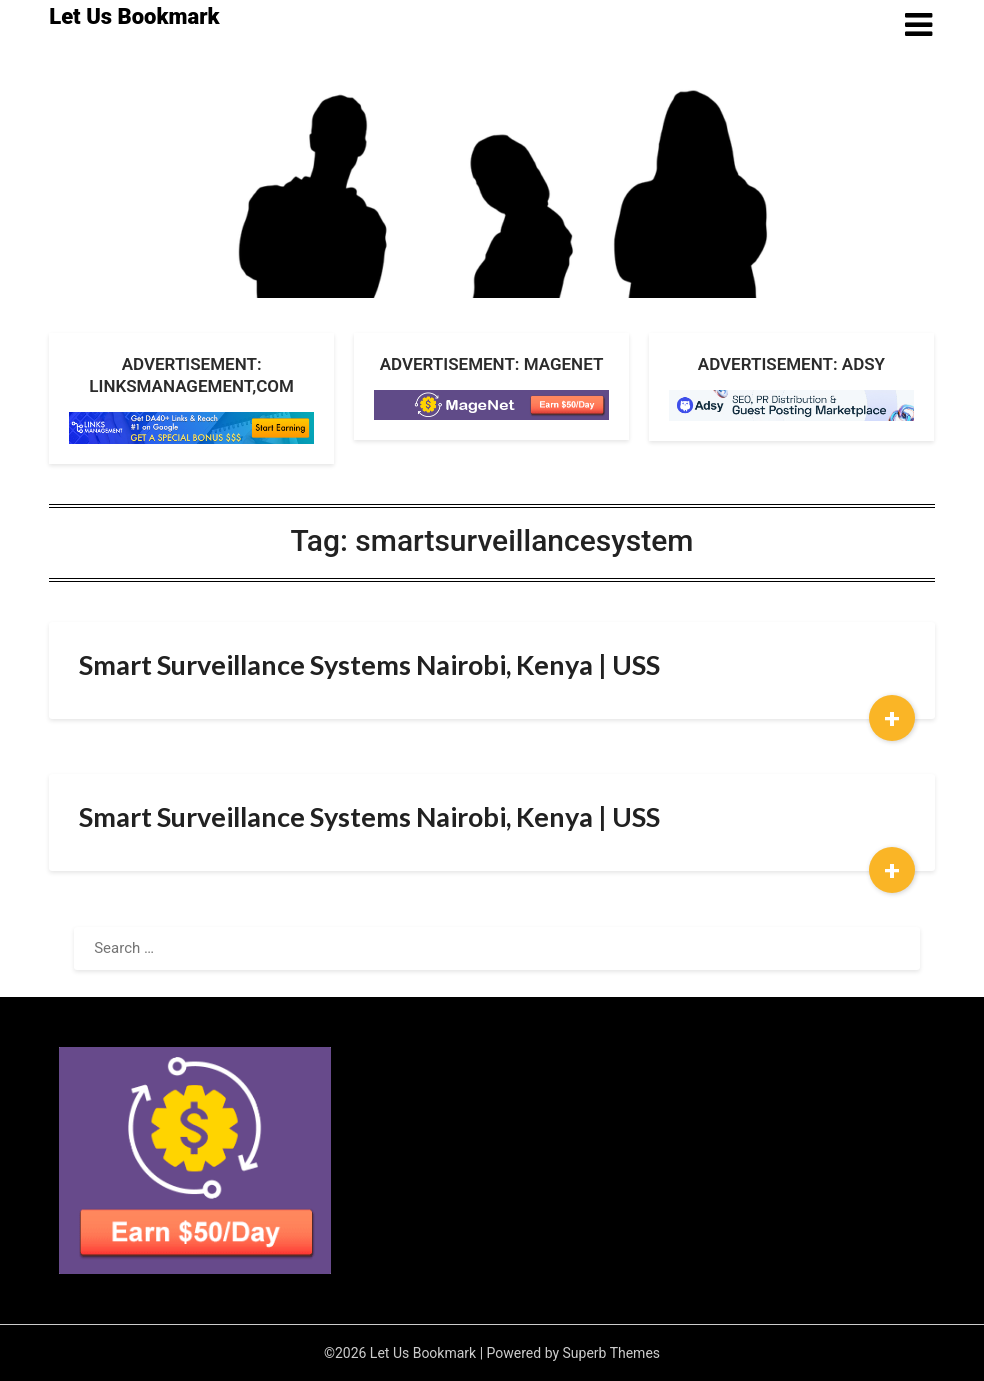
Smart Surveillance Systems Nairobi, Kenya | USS (369, 664)
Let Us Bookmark (134, 16)
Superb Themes (612, 1353)
